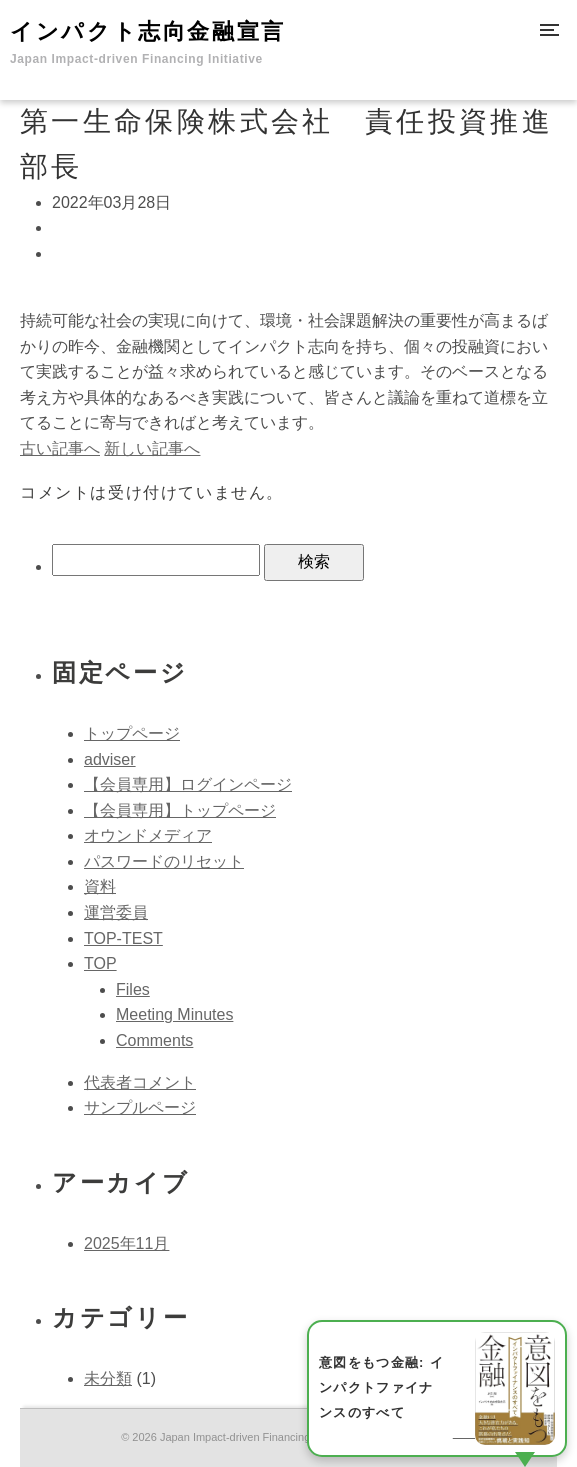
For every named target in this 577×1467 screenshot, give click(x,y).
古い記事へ (60, 448)
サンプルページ (140, 1107)
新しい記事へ (152, 448)
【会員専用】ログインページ (188, 784)
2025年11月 (126, 1243)
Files (133, 989)
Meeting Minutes (174, 1014)
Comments (154, 1040)
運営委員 (116, 912)
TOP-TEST (123, 938)
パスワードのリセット (164, 861)
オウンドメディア (148, 835)
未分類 (108, 1378)
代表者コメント (140, 1082)
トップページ (132, 733)
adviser (110, 759)
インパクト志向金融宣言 (148, 42)
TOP (100, 963)
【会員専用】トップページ (180, 810)
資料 (100, 886)
